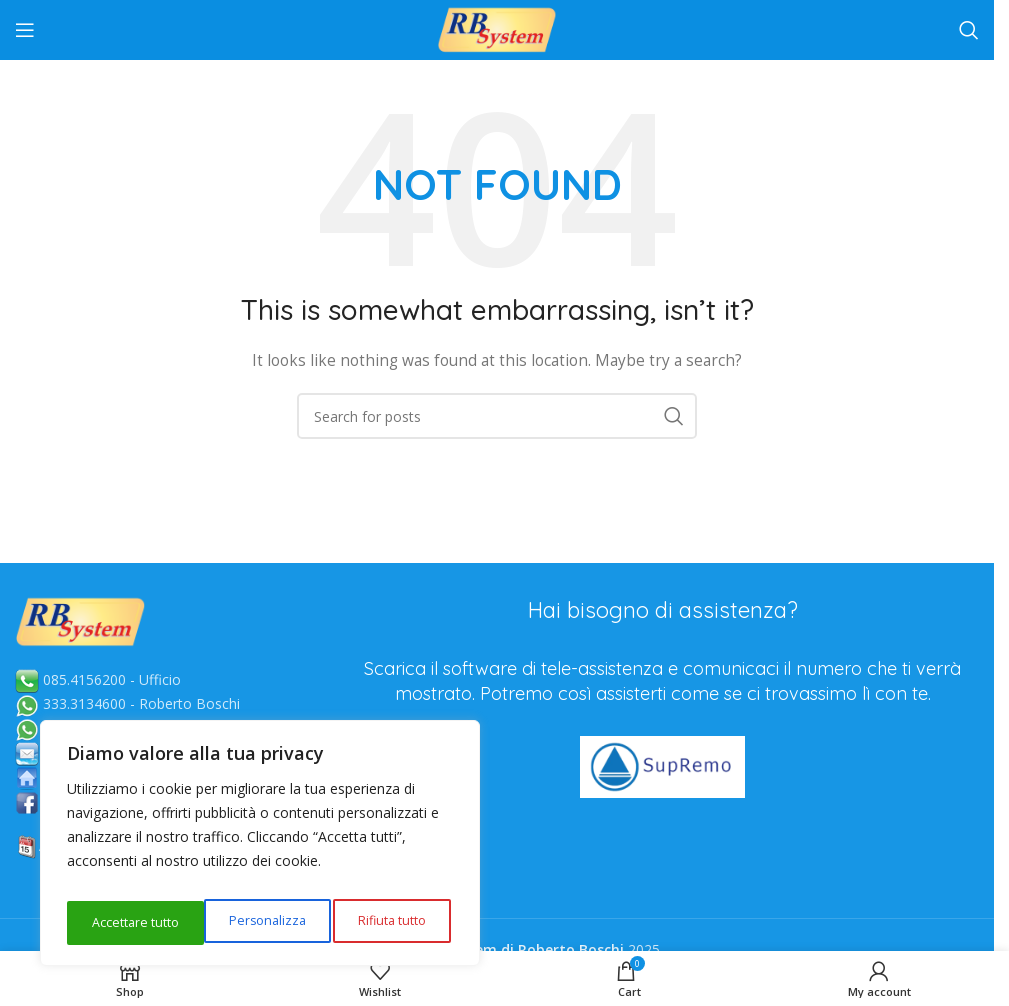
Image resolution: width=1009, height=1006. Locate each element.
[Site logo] (497, 28)
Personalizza (127, 922)
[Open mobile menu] (25, 30)
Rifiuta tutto (252, 922)
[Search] (969, 30)
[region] (260, 849)
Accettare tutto (385, 922)
